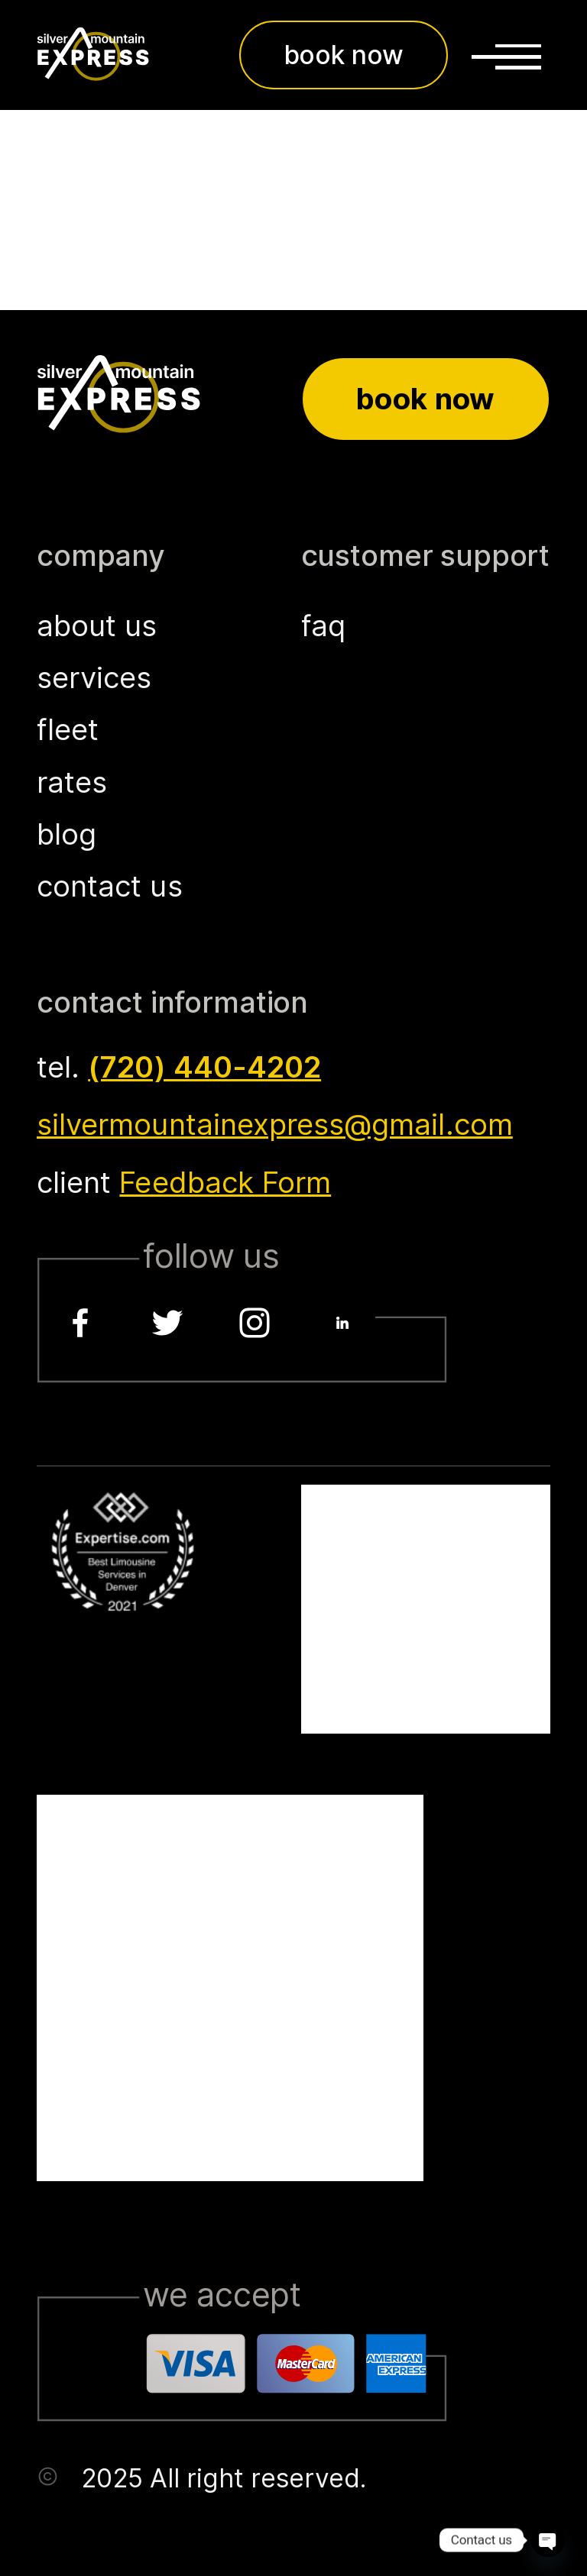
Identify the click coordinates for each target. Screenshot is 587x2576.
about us (97, 625)
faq (323, 625)
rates (72, 782)
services (94, 677)
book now (344, 54)
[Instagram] (255, 1322)
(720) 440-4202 (204, 1066)
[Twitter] (167, 1322)
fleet (68, 729)
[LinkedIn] (342, 1322)
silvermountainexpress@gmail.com (275, 1124)
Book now (425, 398)
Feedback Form (225, 1182)
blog (66, 834)
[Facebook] (80, 1322)
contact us (110, 885)
